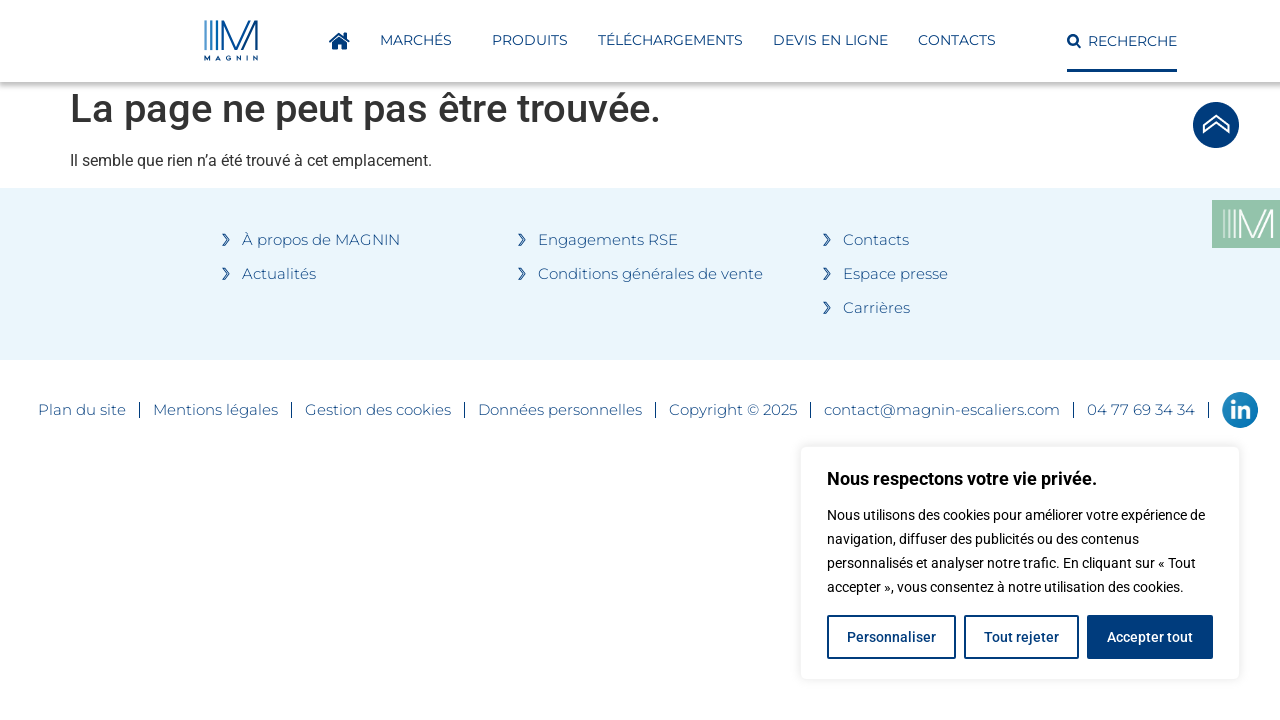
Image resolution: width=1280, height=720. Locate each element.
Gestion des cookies (378, 410)
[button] (1122, 41)
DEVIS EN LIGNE (830, 40)
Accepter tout (1150, 637)
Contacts (957, 40)
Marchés (421, 41)
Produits (530, 40)
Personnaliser (891, 637)
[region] (1020, 563)
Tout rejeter (1021, 637)
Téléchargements (670, 40)
